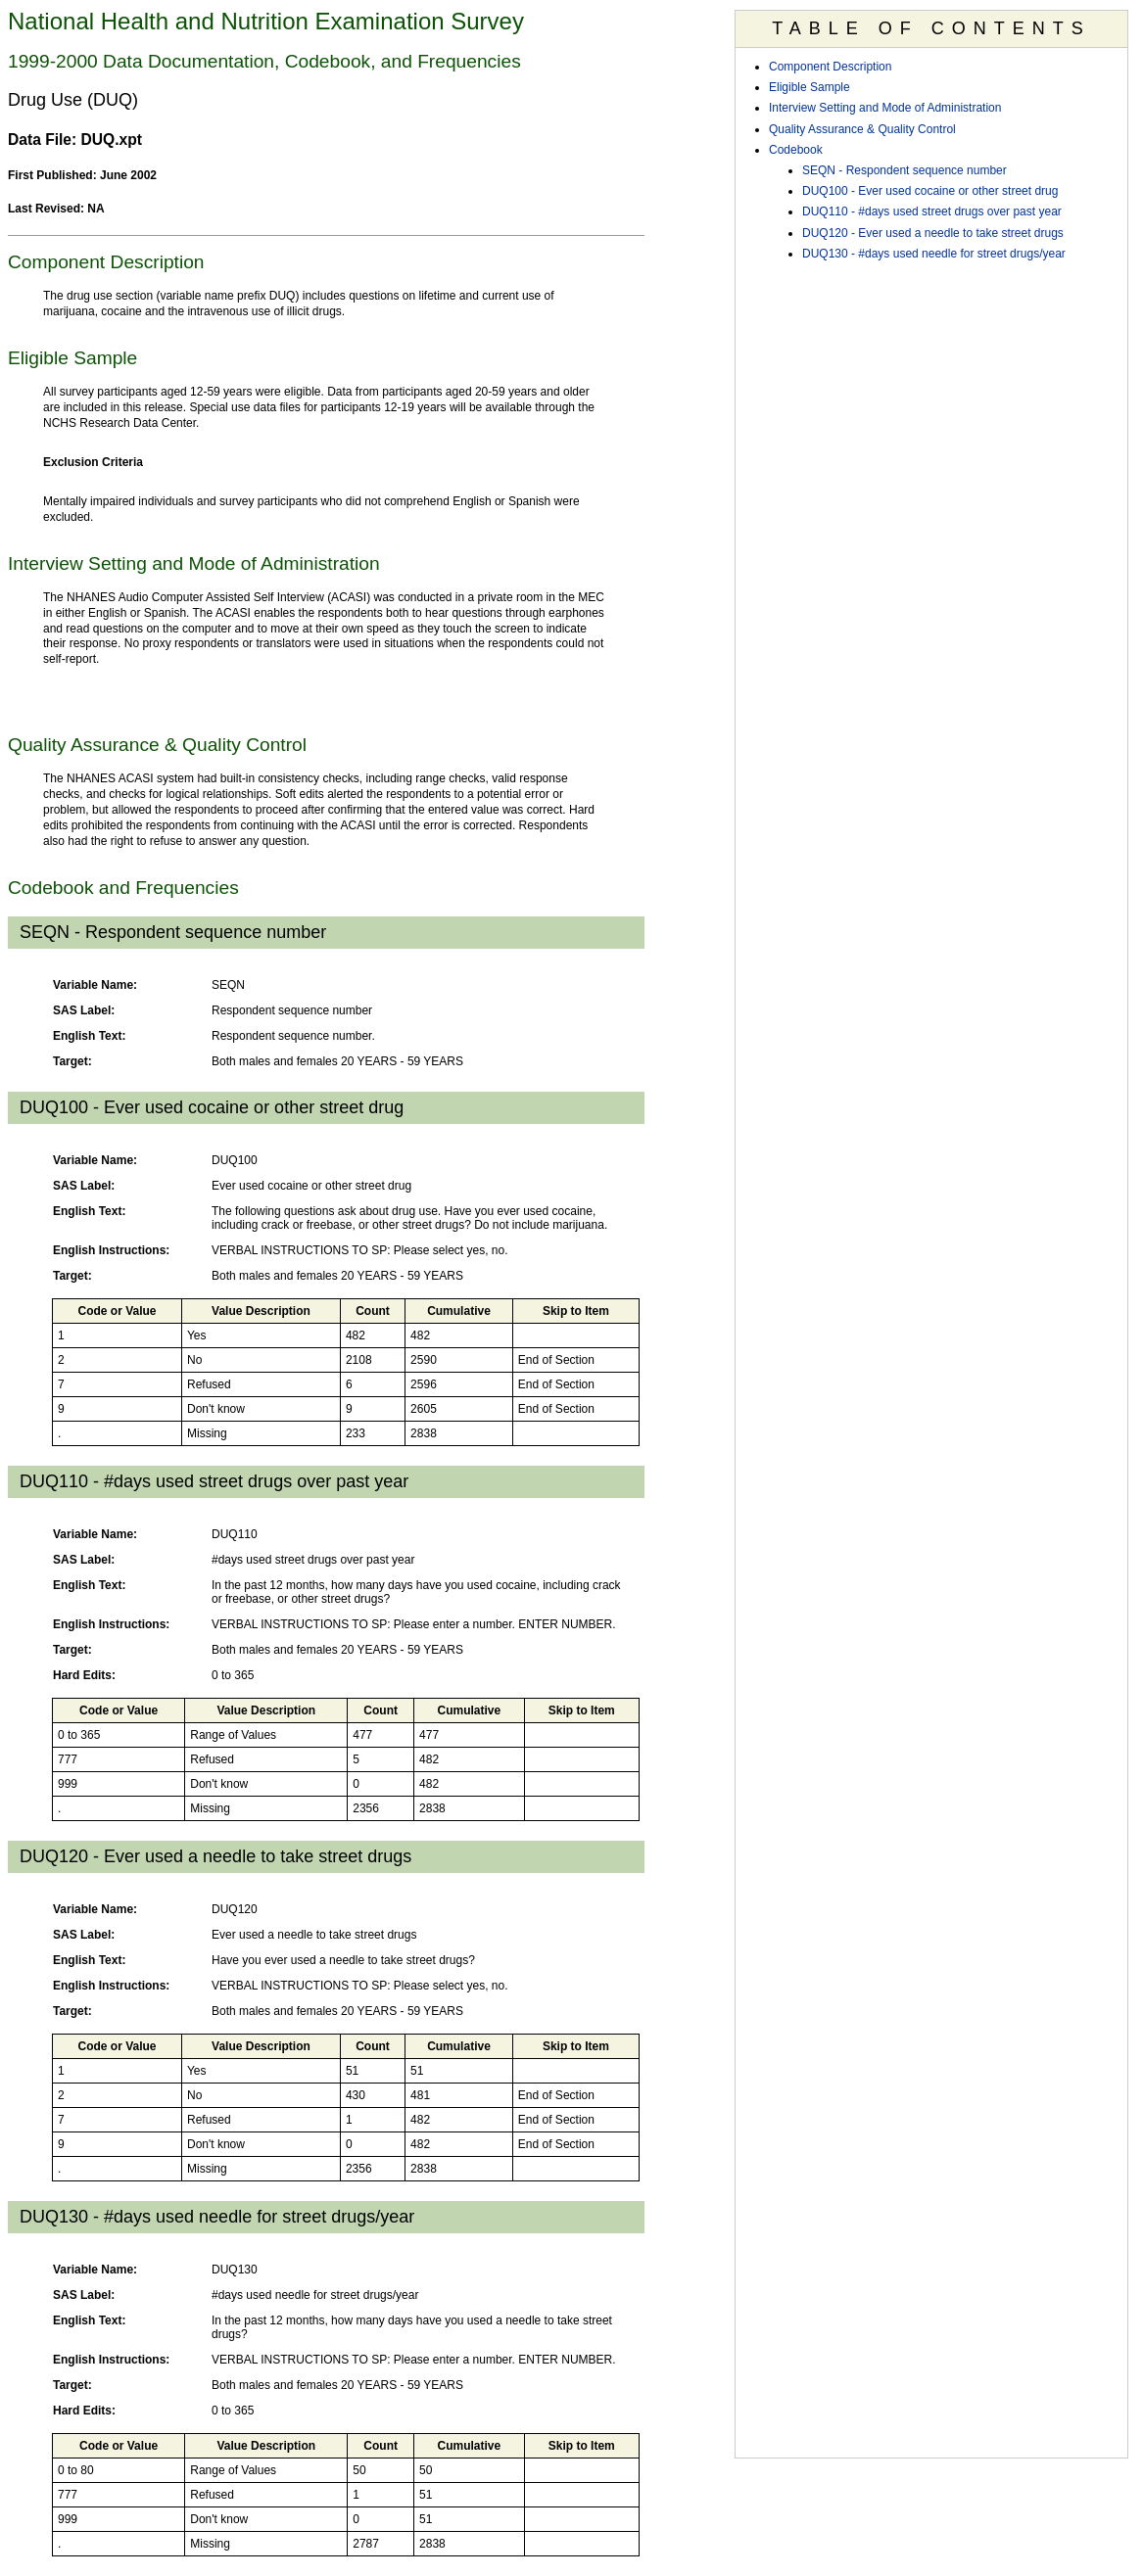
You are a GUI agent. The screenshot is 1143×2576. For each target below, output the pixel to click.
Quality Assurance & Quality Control (862, 129)
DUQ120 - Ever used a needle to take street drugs (933, 233)
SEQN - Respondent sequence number (904, 170)
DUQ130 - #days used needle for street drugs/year (934, 253)
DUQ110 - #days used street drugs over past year (932, 211)
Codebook (796, 150)
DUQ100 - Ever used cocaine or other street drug (930, 191)
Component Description (830, 66)
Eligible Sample (809, 87)
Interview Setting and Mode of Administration (885, 108)
